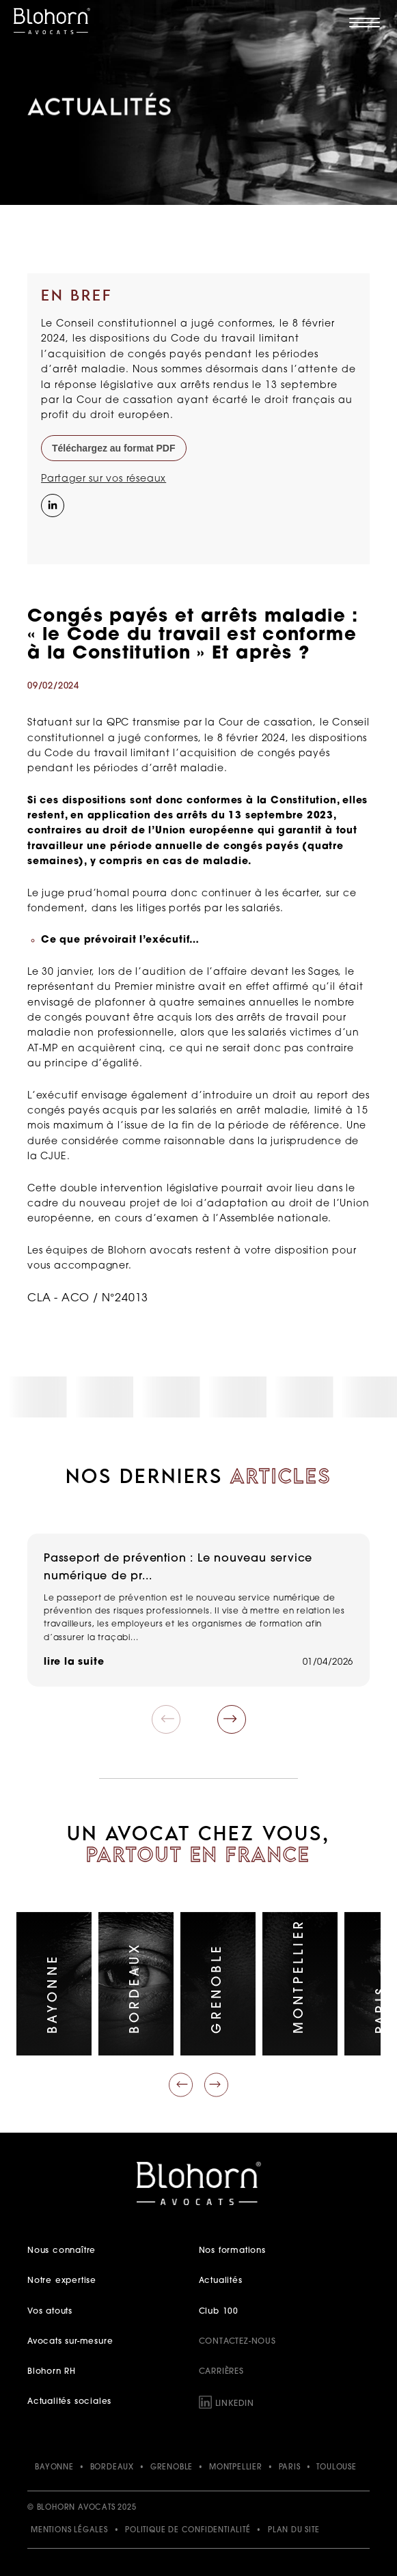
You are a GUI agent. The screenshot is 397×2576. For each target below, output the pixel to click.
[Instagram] (51, 534)
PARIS (290, 2467)
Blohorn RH (51, 2372)
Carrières (221, 2372)
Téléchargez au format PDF (114, 448)
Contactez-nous (237, 2342)
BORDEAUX (112, 2467)
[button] (232, 1719)
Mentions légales (69, 2530)
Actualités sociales (69, 2402)
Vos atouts (49, 2312)
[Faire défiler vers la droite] (216, 2084)
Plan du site (294, 2530)
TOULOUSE (336, 2467)
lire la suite (74, 1662)
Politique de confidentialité (187, 2530)
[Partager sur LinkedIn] (51, 504)
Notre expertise (61, 2281)
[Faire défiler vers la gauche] (181, 2084)
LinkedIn (234, 2404)
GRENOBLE (171, 2467)
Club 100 (218, 2312)
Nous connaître (61, 2251)
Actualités (221, 2281)
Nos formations (232, 2251)
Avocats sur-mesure (70, 2342)
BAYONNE (54, 2467)
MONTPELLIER (235, 2467)
